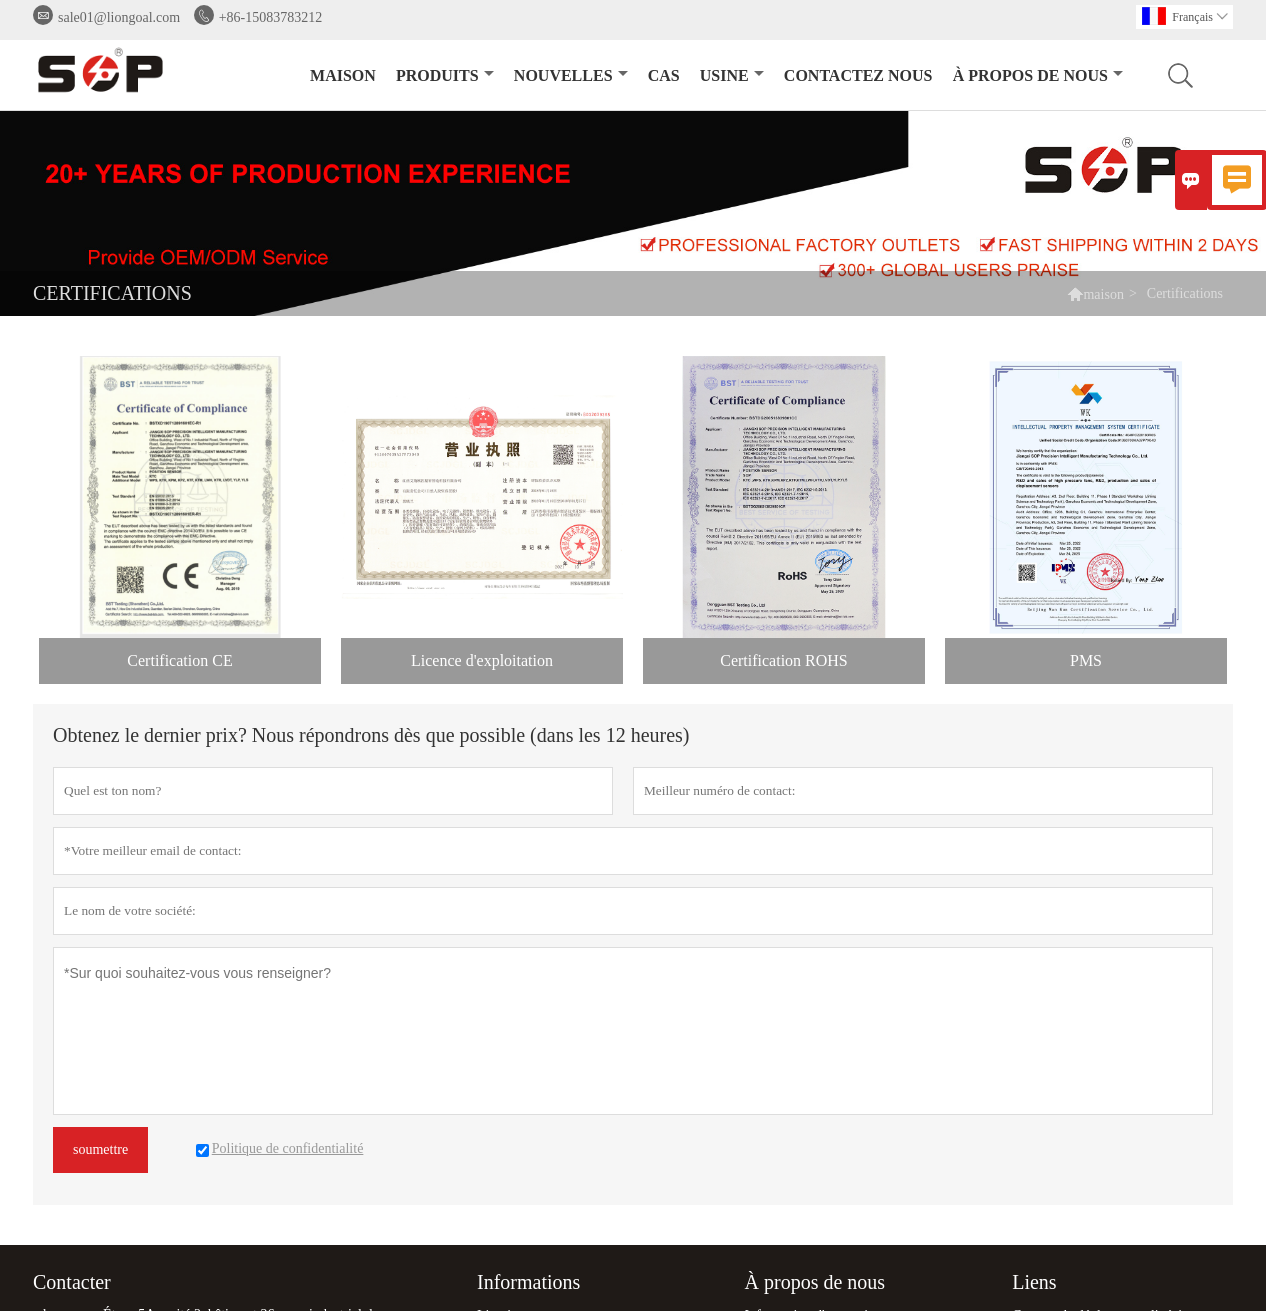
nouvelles (571, 75)
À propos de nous (1038, 75)
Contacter (72, 1282)
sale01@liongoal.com (119, 17)
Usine (732, 75)
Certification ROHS (784, 660)
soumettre (100, 1149)
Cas (664, 75)
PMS (1086, 660)
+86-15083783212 (271, 17)
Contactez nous (858, 75)
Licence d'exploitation (482, 660)
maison (343, 75)
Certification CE (179, 660)
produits (445, 75)
